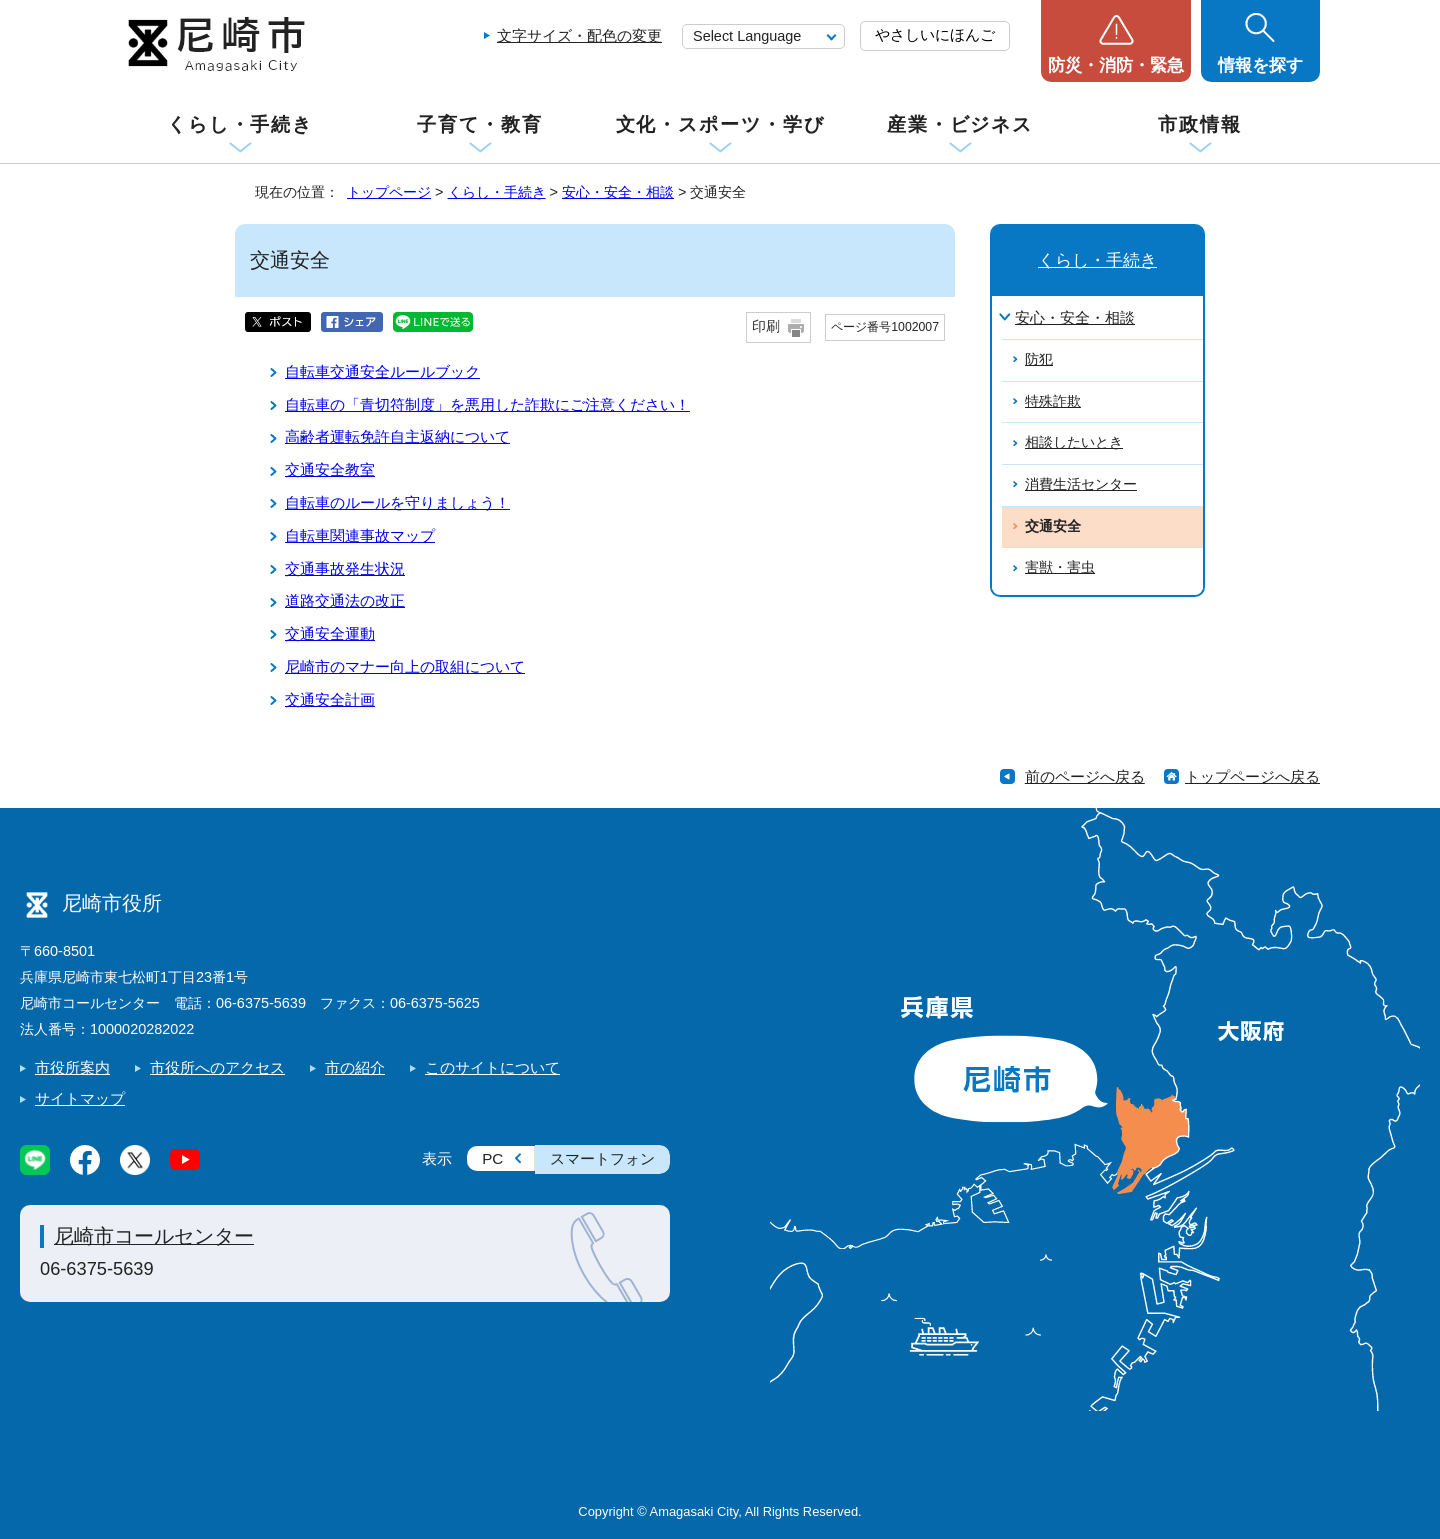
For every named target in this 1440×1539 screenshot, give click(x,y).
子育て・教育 (479, 124)
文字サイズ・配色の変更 (579, 35)
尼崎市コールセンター (154, 1236)
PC (492, 1158)
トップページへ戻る (1252, 776)
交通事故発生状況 (345, 568)
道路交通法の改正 (345, 600)
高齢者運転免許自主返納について (397, 436)
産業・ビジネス (960, 124)
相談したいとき (1074, 442)
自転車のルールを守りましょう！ (397, 502)
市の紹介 (355, 1067)
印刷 (766, 326)
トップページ (389, 192)
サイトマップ (80, 1098)
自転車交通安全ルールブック (382, 371)
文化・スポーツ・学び (720, 124)
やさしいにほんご (935, 34)
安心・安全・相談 (618, 192)
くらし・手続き (240, 124)
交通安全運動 (330, 633)
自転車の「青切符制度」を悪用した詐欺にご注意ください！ (487, 404)
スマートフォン (602, 1158)
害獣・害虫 (1060, 567)
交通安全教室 (330, 469)
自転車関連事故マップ (360, 535)
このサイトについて (492, 1067)
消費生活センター (1081, 484)
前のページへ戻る (1085, 776)
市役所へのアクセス (217, 1067)
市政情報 (1200, 124)
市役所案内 (72, 1067)
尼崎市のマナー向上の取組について (405, 666)
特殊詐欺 (1053, 401)
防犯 (1039, 359)
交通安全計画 (330, 699)
